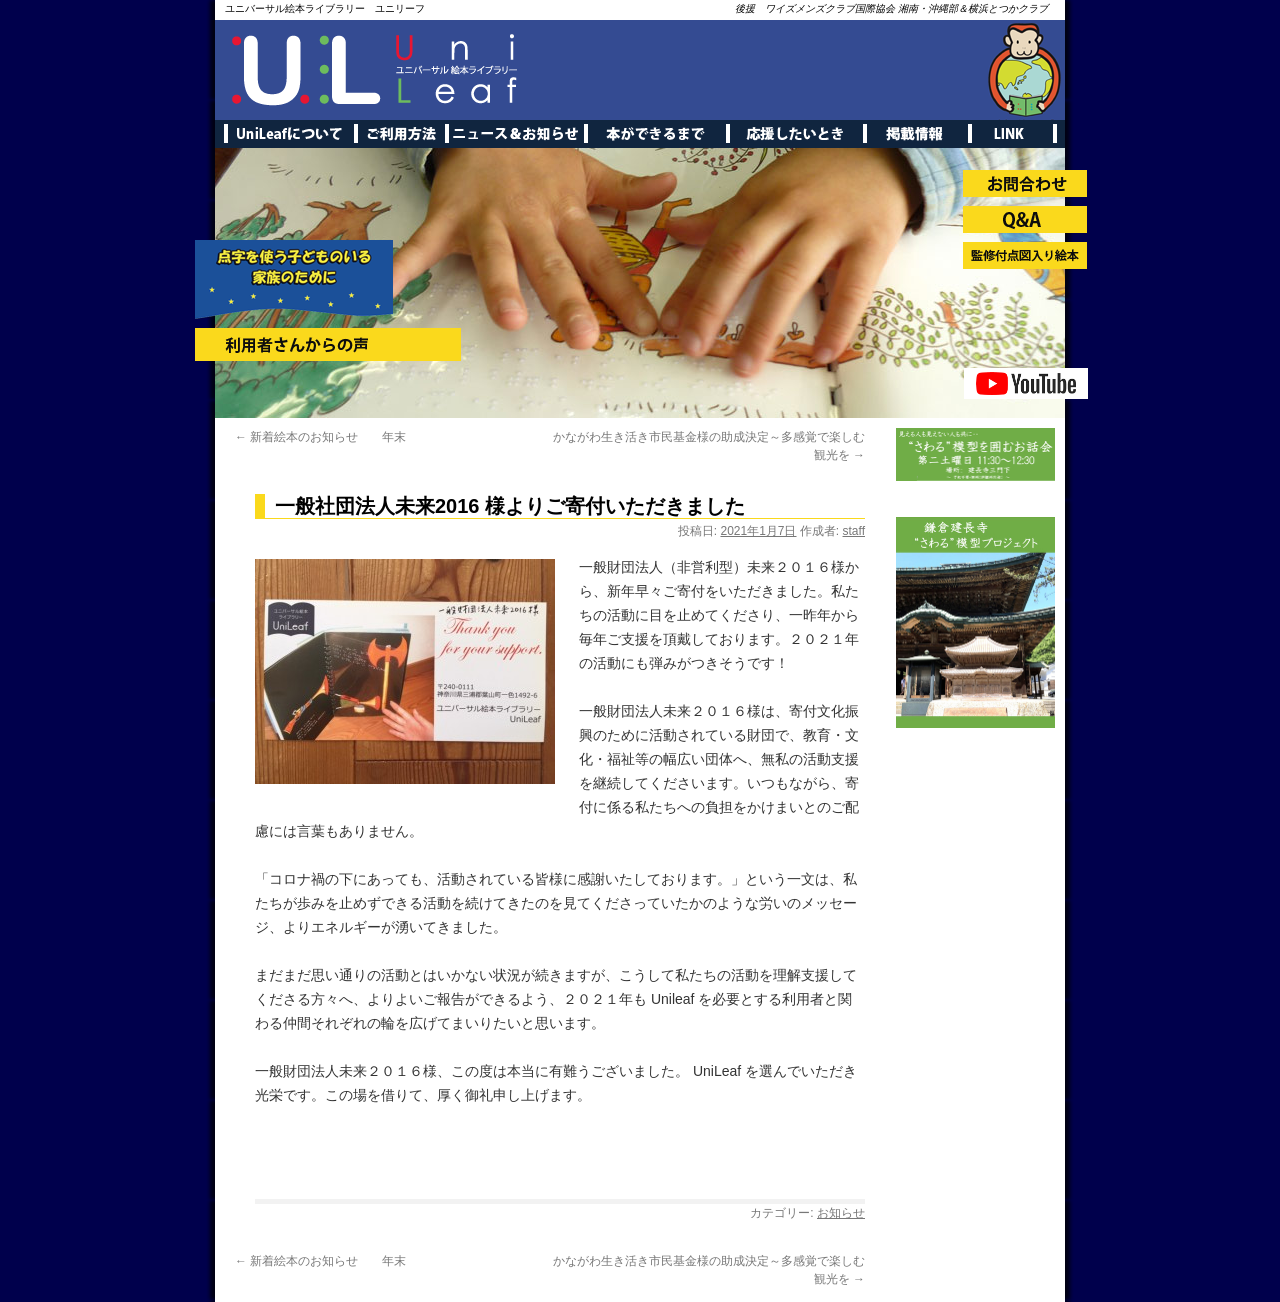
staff (854, 531)
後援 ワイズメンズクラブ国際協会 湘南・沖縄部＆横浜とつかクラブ (891, 8)
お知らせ (841, 1213)
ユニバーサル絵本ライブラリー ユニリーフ (325, 8)
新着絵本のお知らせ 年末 (320, 437)
